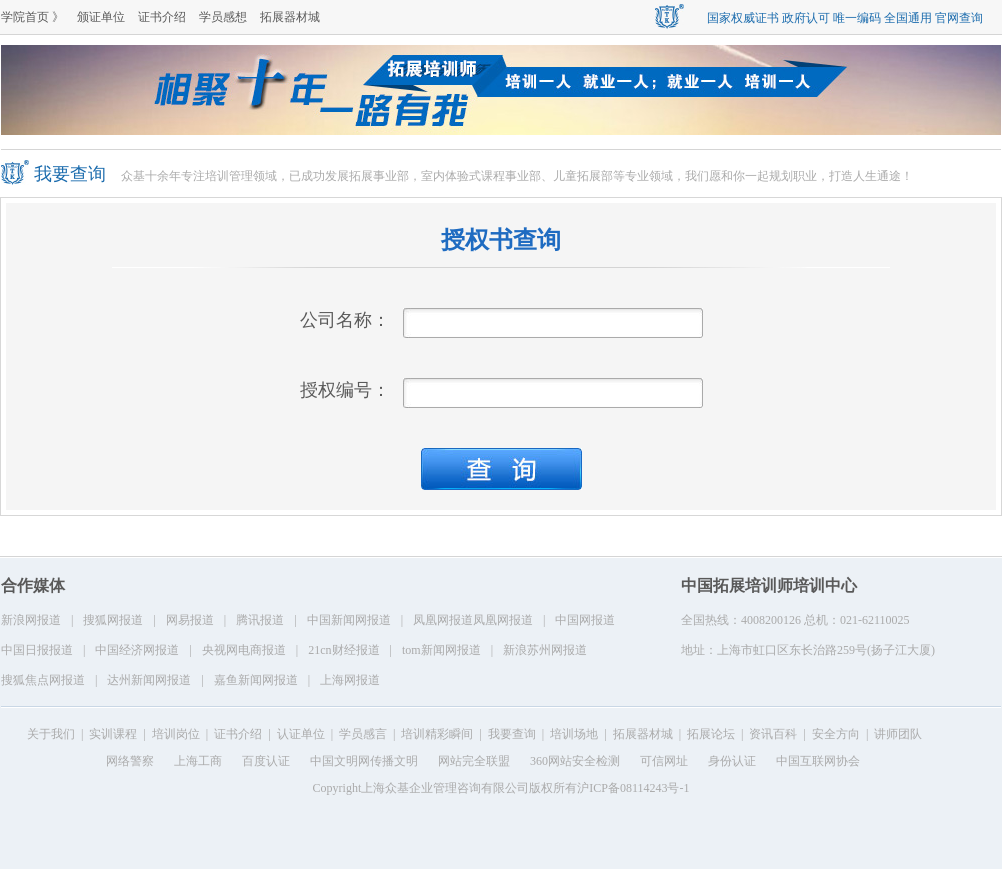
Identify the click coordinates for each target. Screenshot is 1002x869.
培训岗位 (176, 734)
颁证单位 (101, 17)
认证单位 (301, 734)
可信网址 (664, 761)
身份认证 (732, 761)
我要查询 (512, 734)
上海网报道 (350, 680)
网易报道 (190, 620)
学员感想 (223, 17)
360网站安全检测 (575, 761)
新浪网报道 (31, 620)
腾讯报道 (260, 620)
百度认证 (266, 761)
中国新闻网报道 (349, 620)
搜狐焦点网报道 (43, 680)
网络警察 (130, 761)
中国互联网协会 (818, 761)
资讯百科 (773, 734)
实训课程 (113, 734)
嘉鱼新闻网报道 (256, 680)
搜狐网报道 (113, 620)
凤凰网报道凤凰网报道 (473, 620)
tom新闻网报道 (441, 650)
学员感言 (363, 734)
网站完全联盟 (474, 761)
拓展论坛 (711, 734)
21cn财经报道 (343, 650)
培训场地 (574, 734)
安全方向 (836, 734)
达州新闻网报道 (149, 680)
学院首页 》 (32, 17)
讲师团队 (898, 734)
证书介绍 (162, 17)
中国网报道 (585, 620)
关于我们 (51, 734)
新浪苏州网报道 (545, 650)
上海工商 (198, 761)
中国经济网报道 (137, 650)
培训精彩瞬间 (437, 734)
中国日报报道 (37, 650)
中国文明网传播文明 (364, 761)
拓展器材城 (290, 17)
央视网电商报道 (244, 650)
